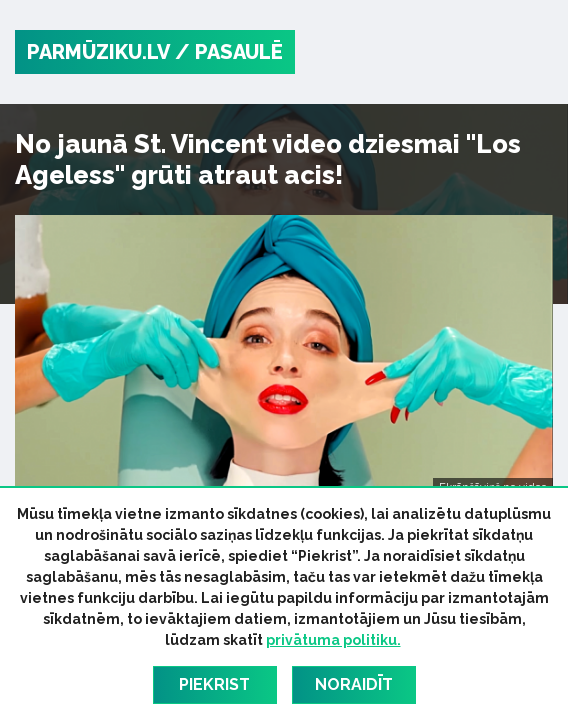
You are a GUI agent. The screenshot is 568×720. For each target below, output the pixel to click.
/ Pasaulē (229, 52)
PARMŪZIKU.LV (98, 52)
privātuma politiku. (333, 640)
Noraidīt (354, 684)
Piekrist (214, 684)
